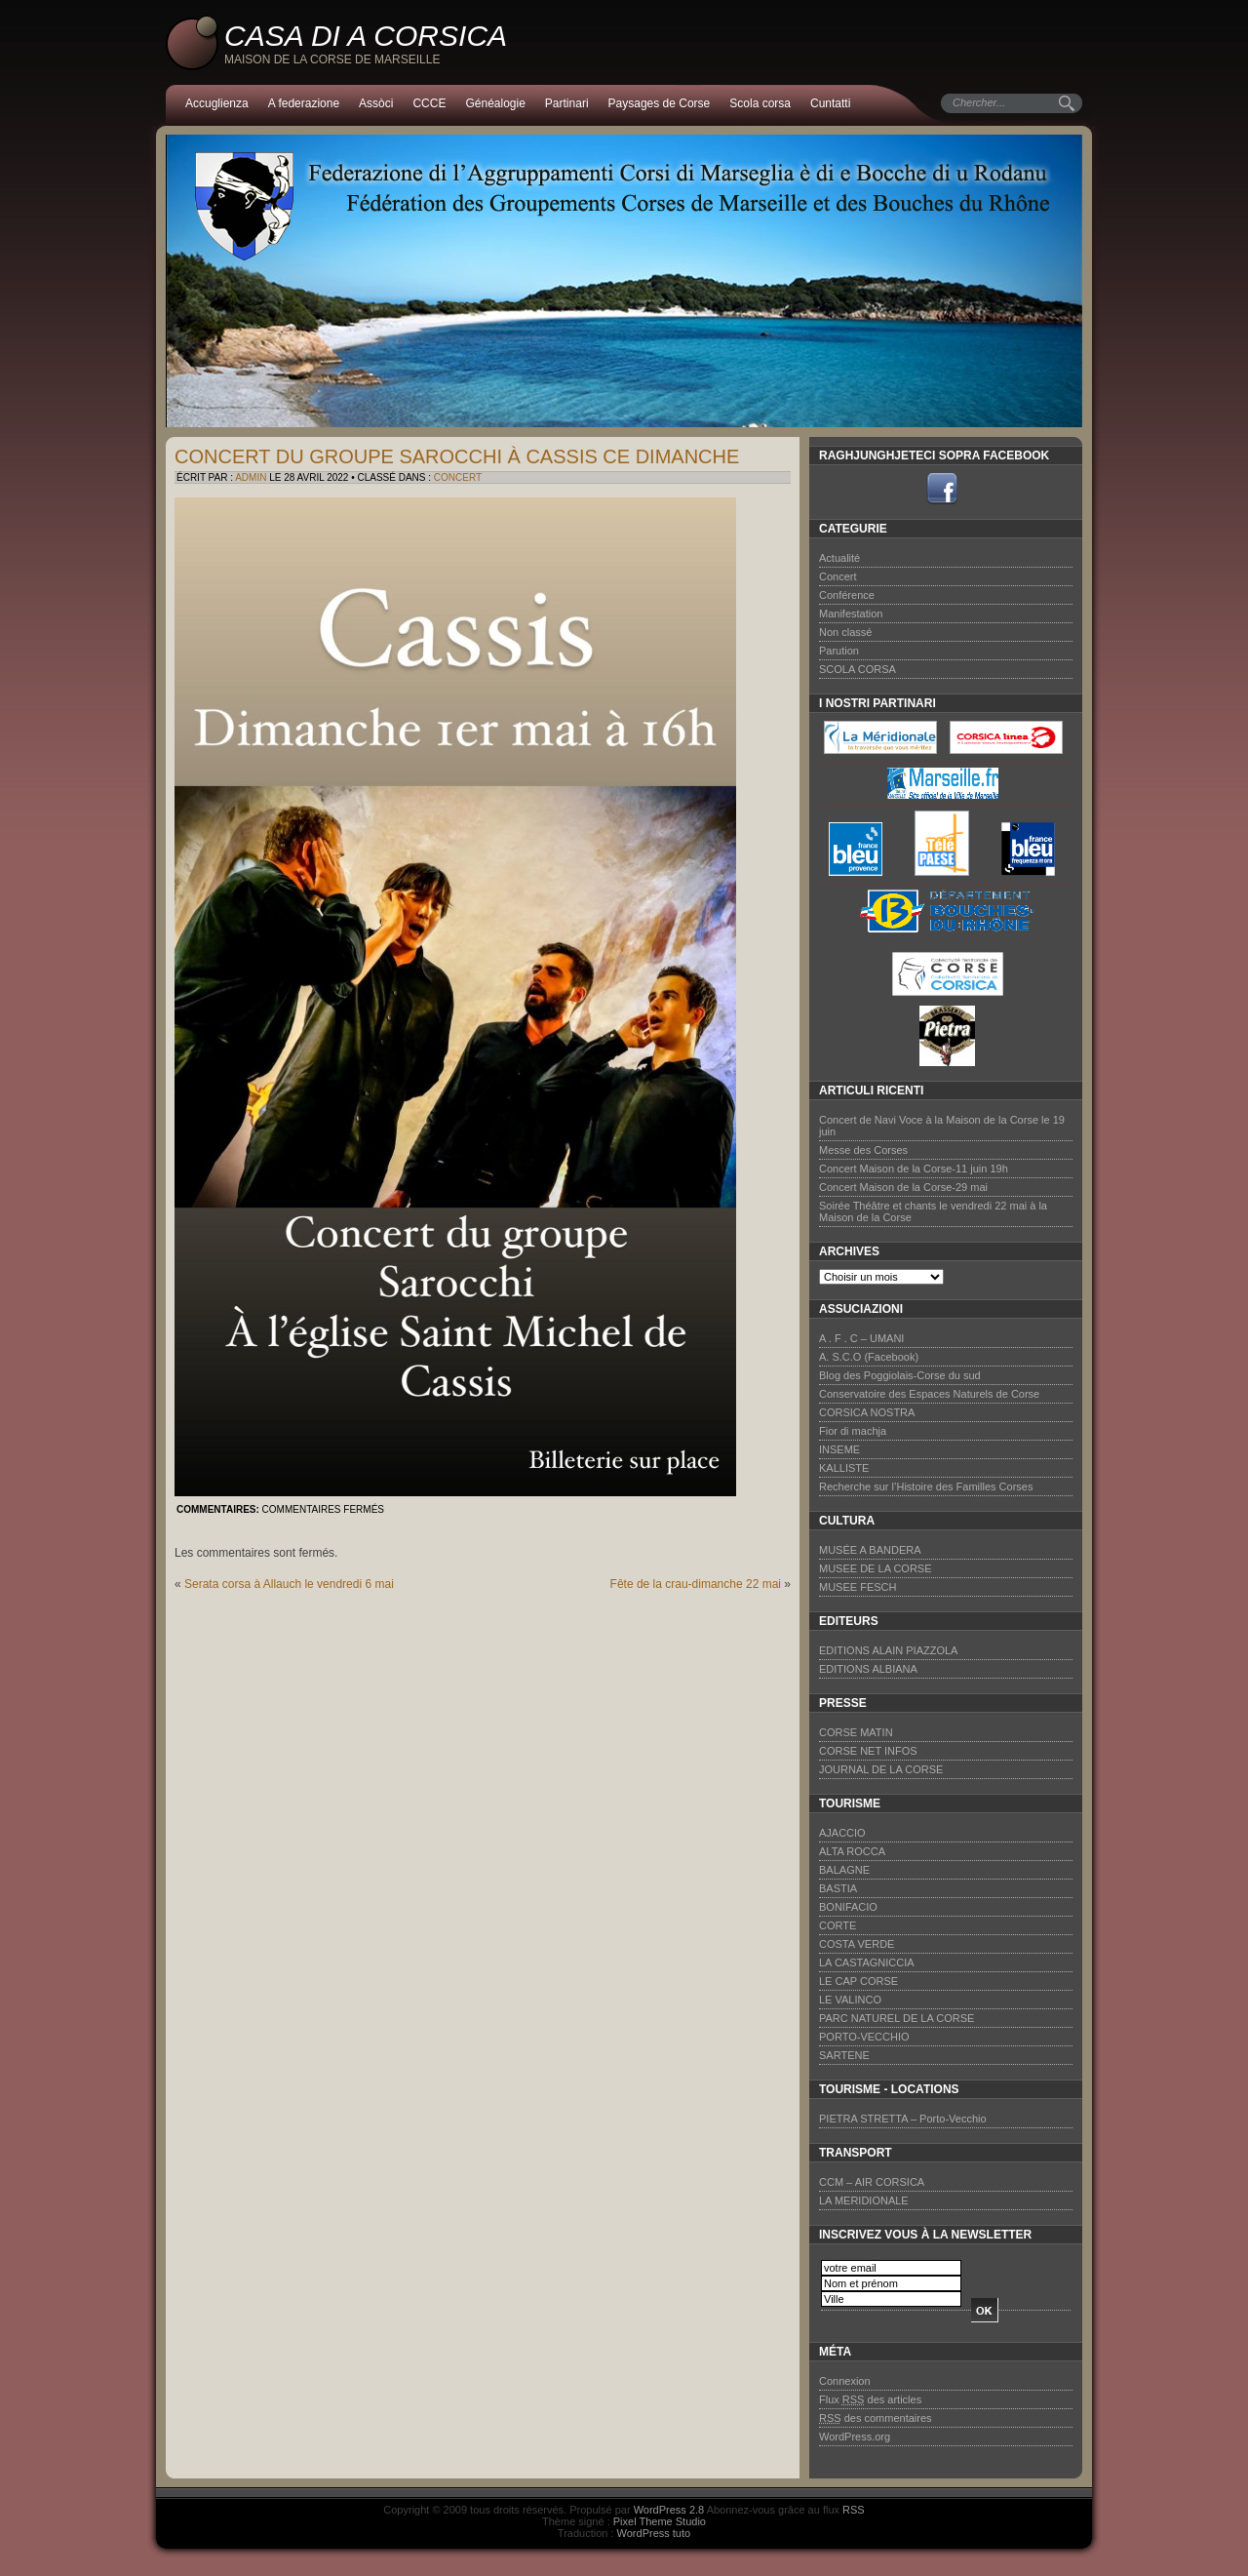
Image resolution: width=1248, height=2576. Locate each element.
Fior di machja (852, 1431)
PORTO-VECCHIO (864, 2036)
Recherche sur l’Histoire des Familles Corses (926, 1486)
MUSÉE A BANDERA (870, 1550)
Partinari (567, 103)
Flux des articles (870, 2399)
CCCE (429, 103)
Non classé (845, 632)
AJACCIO (842, 1833)
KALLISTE (844, 1468)
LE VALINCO (850, 1999)
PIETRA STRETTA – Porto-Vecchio (903, 2118)
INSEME (839, 1449)
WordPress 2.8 (669, 2510)
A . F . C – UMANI (861, 1338)
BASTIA (838, 1888)
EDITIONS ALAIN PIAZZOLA (888, 1650)
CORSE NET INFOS (868, 1751)
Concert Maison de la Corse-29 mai (903, 1187)
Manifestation (850, 613)
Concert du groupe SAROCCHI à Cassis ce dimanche (457, 456)
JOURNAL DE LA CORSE (881, 1769)
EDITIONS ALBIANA (868, 1669)
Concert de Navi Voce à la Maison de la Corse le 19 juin (942, 1125)
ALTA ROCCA (852, 1851)
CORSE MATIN (856, 1732)
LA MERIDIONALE (864, 2200)
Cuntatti (830, 103)
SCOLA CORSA (857, 669)
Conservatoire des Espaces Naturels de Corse (929, 1394)
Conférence (847, 595)
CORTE (837, 1925)
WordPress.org (854, 2436)
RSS (853, 2510)
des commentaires (875, 2418)
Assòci (376, 103)
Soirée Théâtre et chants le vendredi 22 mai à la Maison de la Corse (933, 1211)
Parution (839, 650)
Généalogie (495, 103)
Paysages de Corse (659, 103)
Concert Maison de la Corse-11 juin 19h (913, 1168)
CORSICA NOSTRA (867, 1412)
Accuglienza (217, 103)
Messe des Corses (863, 1150)
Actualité (839, 558)
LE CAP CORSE (858, 1981)
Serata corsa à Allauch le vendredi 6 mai (289, 1584)
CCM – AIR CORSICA (871, 2182)
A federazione (303, 103)
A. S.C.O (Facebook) (868, 1357)
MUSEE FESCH (857, 1587)
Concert (458, 477)
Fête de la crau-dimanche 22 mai (695, 1584)
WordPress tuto (654, 2533)
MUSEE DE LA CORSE (875, 1568)
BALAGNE (844, 1870)
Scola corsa (760, 103)
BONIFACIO (848, 1907)
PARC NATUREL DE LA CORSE (896, 2018)
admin (250, 477)
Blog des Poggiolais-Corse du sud (900, 1375)
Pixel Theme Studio (659, 2521)
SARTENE (844, 2055)
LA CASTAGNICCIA (867, 1962)
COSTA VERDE (856, 1944)
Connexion (845, 2381)
